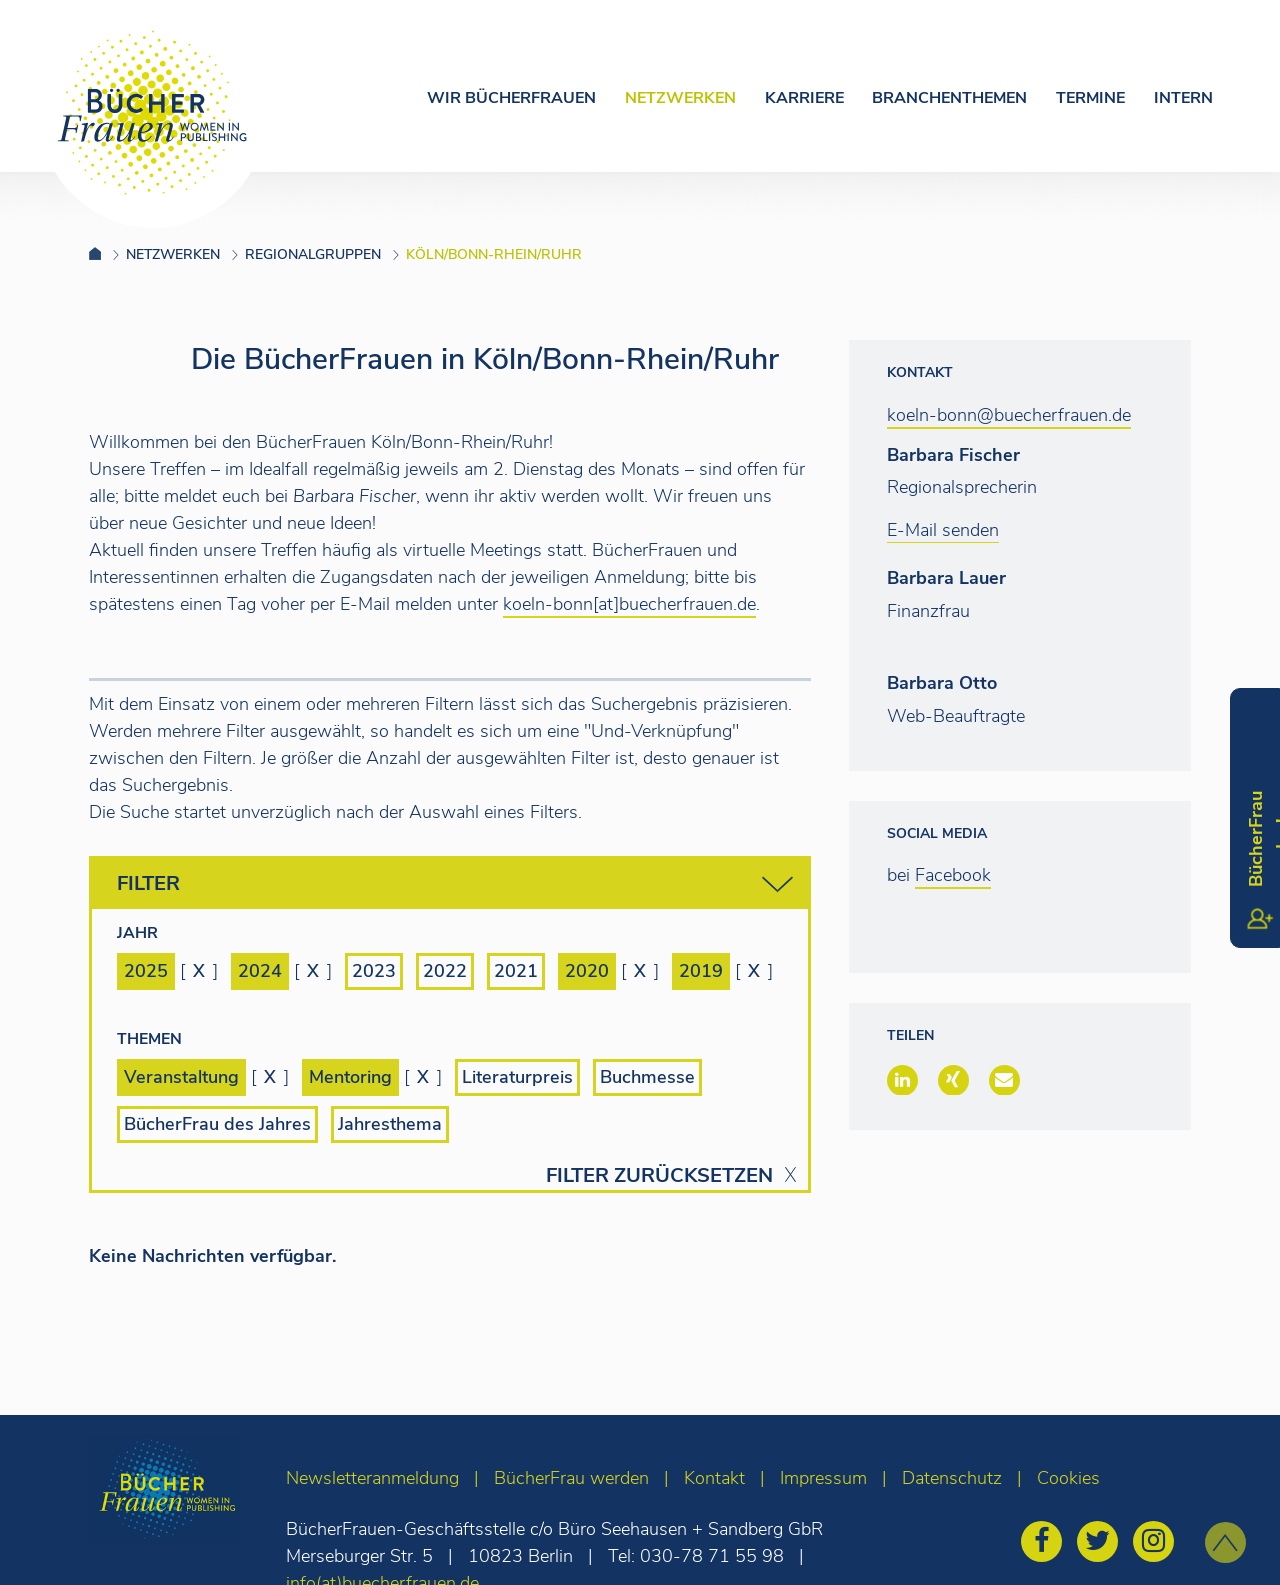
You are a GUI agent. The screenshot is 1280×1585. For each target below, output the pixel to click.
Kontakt (714, 1478)
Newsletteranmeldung (372, 1478)
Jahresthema (390, 1124)
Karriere (804, 98)
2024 (260, 971)
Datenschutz (952, 1478)
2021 (516, 971)
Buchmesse (647, 1077)
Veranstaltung (181, 1077)
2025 (146, 971)
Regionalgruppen (313, 254)
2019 (701, 971)
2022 (445, 971)
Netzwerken (680, 98)
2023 (374, 971)
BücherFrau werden (571, 1478)
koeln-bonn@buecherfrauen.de (1009, 415)
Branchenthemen (949, 98)
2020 (587, 971)
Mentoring (350, 1077)
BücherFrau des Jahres (217, 1124)
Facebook (953, 875)
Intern (1183, 98)
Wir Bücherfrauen (511, 98)
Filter (455, 884)
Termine (1090, 98)
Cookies (1068, 1478)
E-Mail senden (943, 530)
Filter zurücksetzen (659, 1176)
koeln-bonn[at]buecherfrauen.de (629, 604)
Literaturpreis (517, 1077)
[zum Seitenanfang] (1225, 1542)
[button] (902, 1080)
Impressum (823, 1478)
